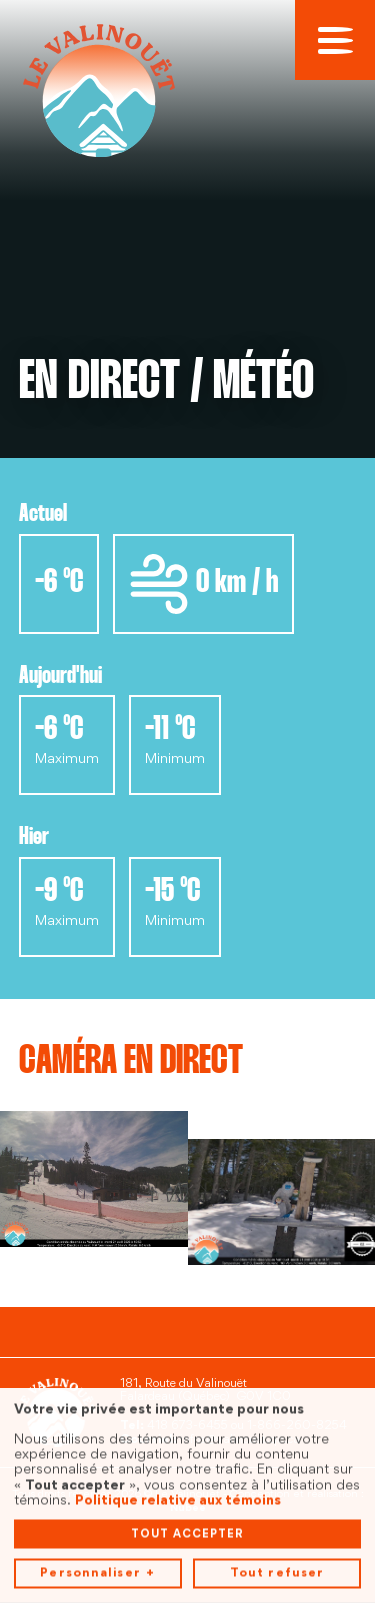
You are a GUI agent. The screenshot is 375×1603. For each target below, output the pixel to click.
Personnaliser (97, 1523)
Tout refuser (277, 1522)
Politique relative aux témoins (178, 1449)
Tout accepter (187, 1483)
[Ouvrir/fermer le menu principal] (335, 40)
